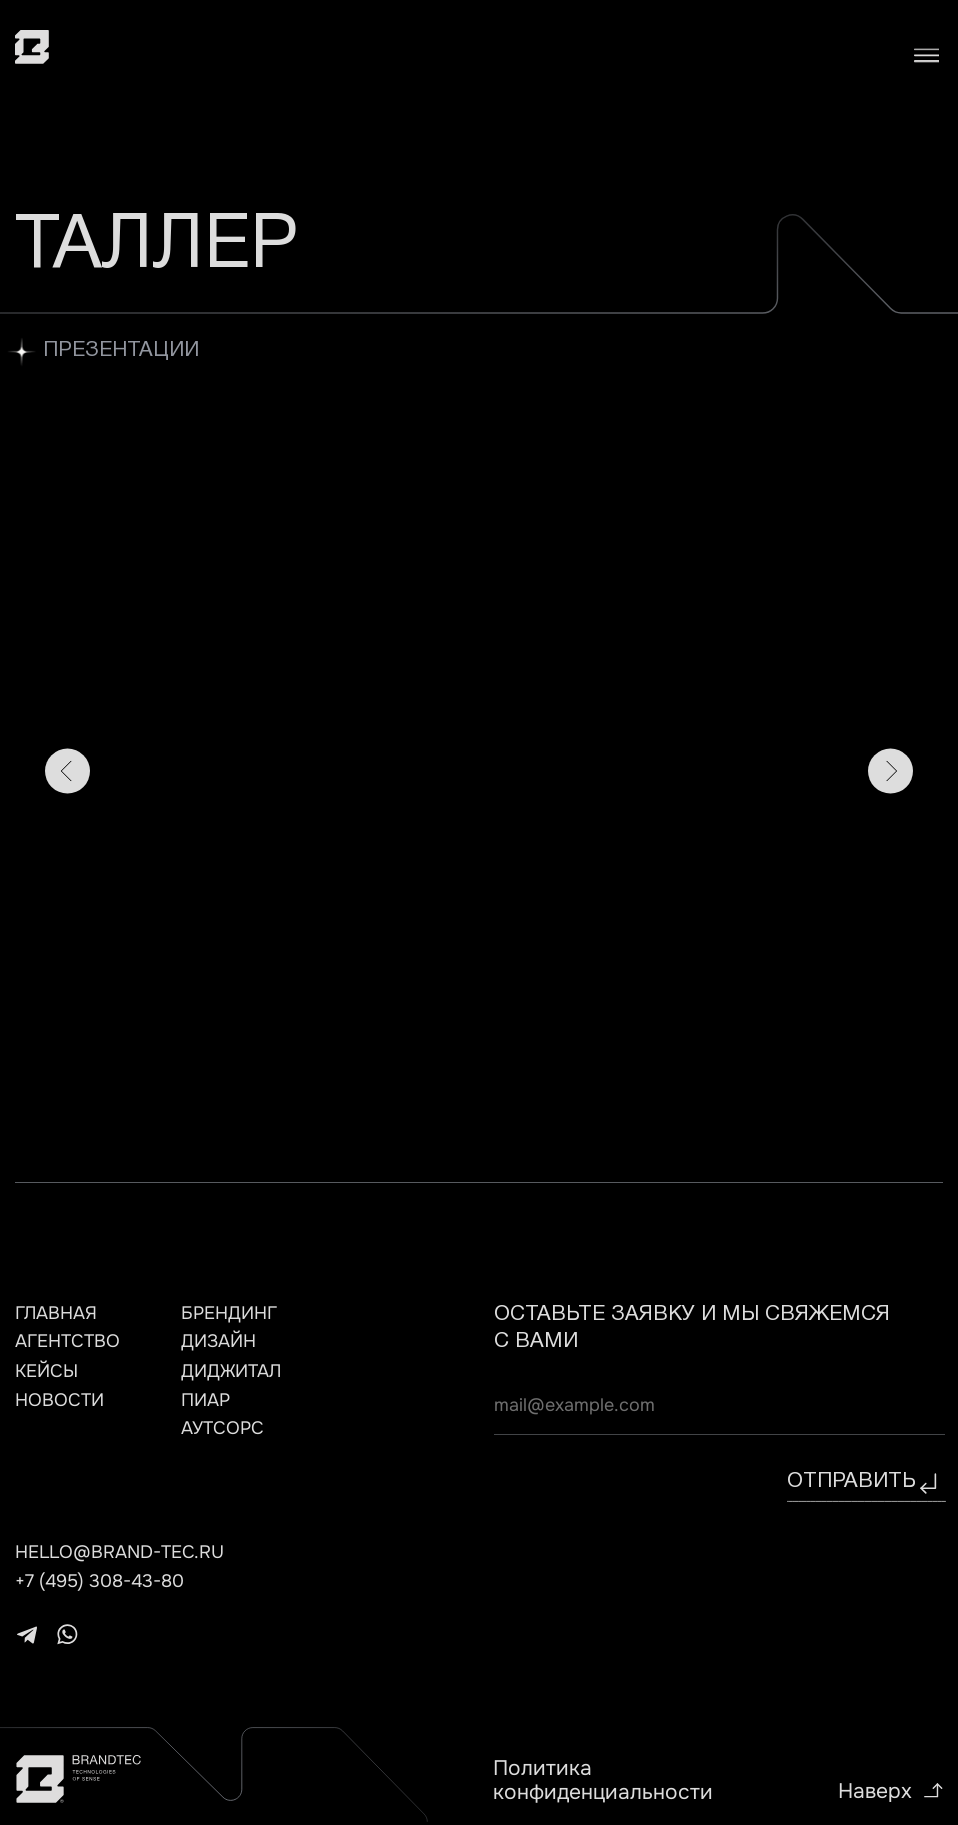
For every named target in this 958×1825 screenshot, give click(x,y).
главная (56, 1313)
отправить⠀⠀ (866, 1481)
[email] (719, 1405)
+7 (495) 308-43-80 (99, 1581)
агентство (67, 1341)
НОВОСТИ (59, 1400)
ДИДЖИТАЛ (231, 1371)
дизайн (218, 1341)
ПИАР (205, 1400)
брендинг (229, 1313)
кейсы (46, 1371)
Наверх (875, 1791)
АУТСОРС (222, 1428)
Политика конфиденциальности (603, 1780)
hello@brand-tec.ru (119, 1552)
